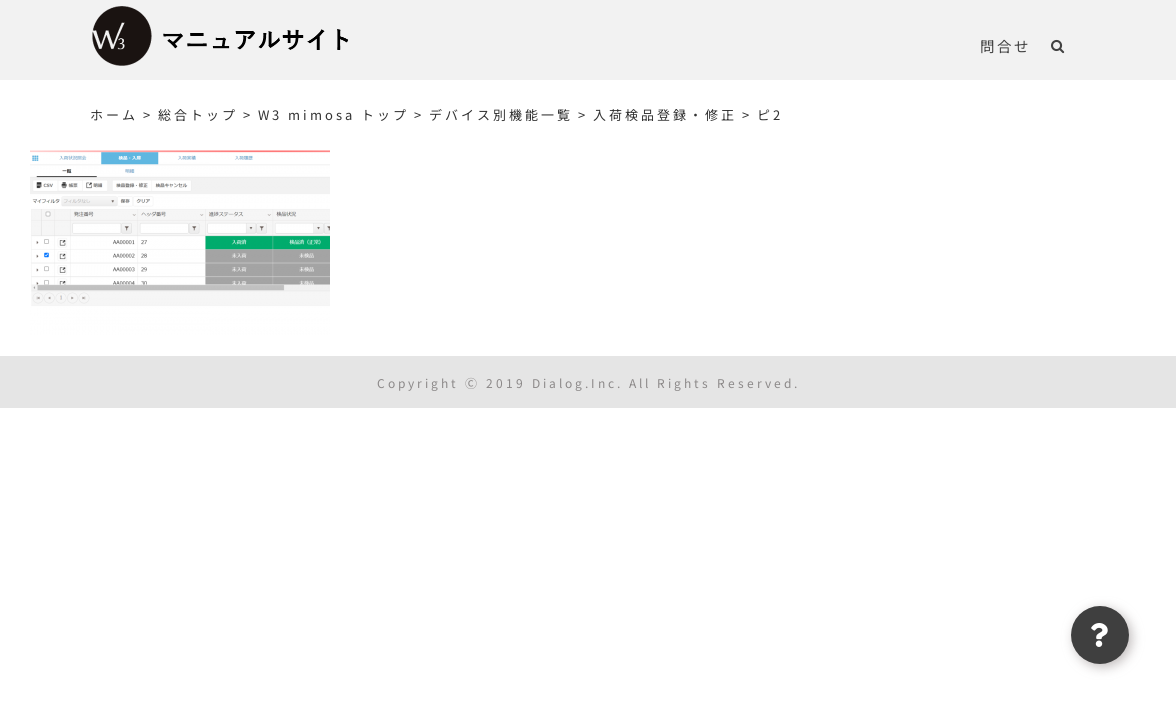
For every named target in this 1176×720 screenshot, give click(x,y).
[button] (1078, 45)
